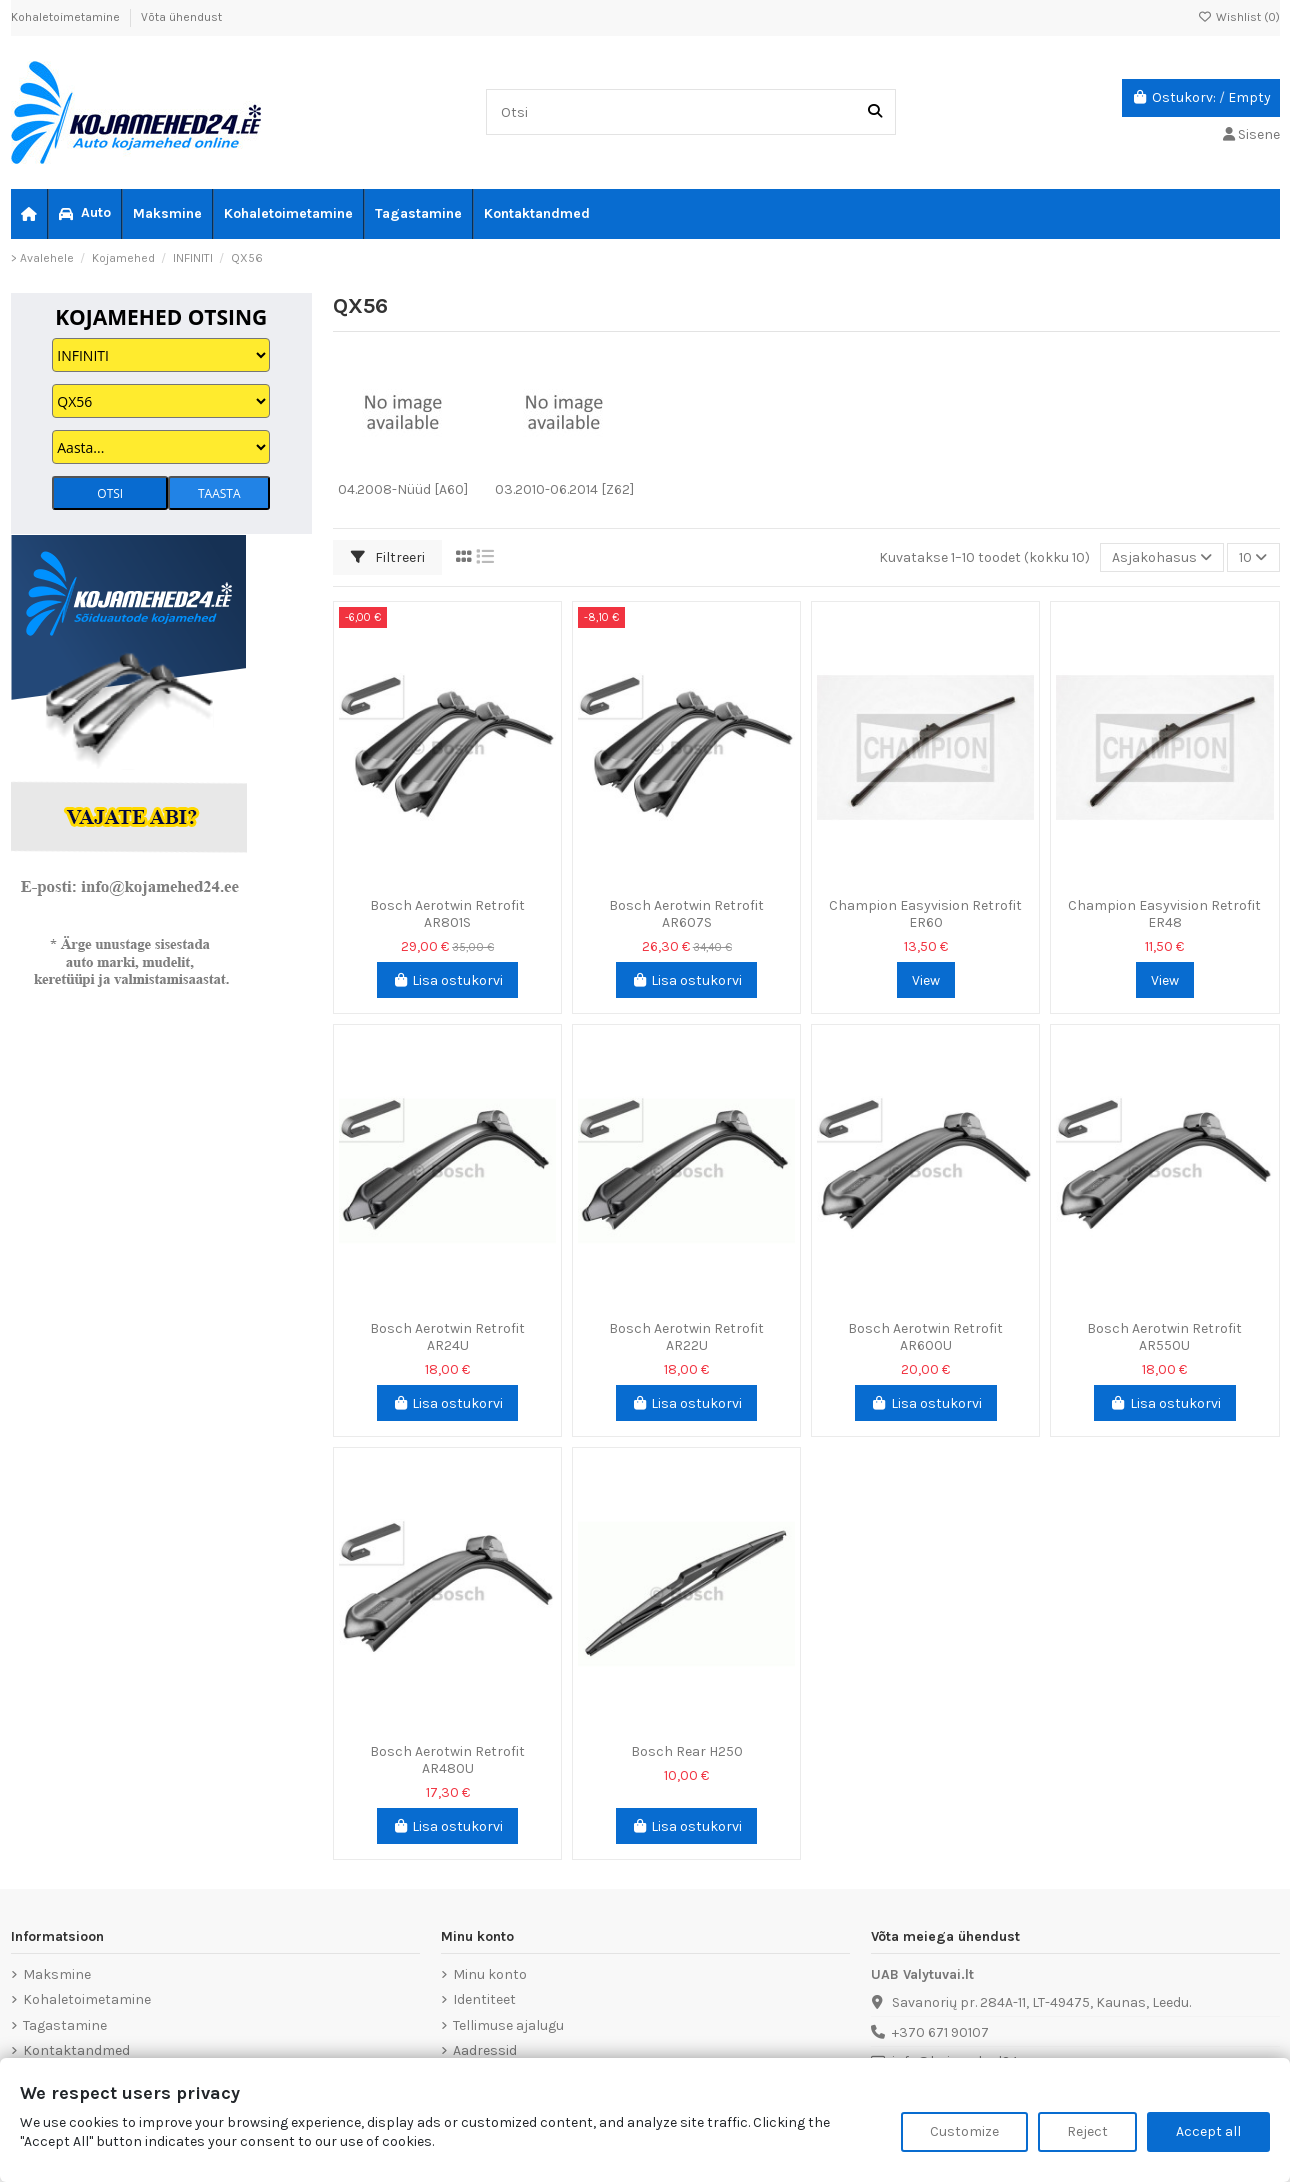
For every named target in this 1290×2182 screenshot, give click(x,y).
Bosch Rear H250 (687, 1751)
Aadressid (485, 2050)
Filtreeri (388, 557)
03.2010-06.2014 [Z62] (564, 489)
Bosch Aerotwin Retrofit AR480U (447, 1760)
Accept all (1208, 2131)
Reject (1087, 2131)
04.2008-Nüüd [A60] (403, 489)
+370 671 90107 (940, 2032)
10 (1253, 557)
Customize (964, 2131)
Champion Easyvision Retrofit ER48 (1164, 914)
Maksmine (57, 1974)
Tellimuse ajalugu (508, 2025)
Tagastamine (65, 2025)
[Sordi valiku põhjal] (1162, 557)
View (926, 980)
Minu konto (490, 1974)
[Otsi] (875, 111)
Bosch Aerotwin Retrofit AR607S (686, 914)
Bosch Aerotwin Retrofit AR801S (447, 914)
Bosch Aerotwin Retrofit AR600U (925, 1337)
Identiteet (484, 1999)
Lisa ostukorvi (448, 980)
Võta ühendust (181, 17)
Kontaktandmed (76, 2050)
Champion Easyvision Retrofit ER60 (925, 914)
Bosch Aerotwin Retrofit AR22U (686, 1337)
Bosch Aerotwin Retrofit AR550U (1164, 1337)
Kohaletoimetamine (67, 17)
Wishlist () (1239, 17)
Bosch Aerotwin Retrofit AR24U (447, 1337)
